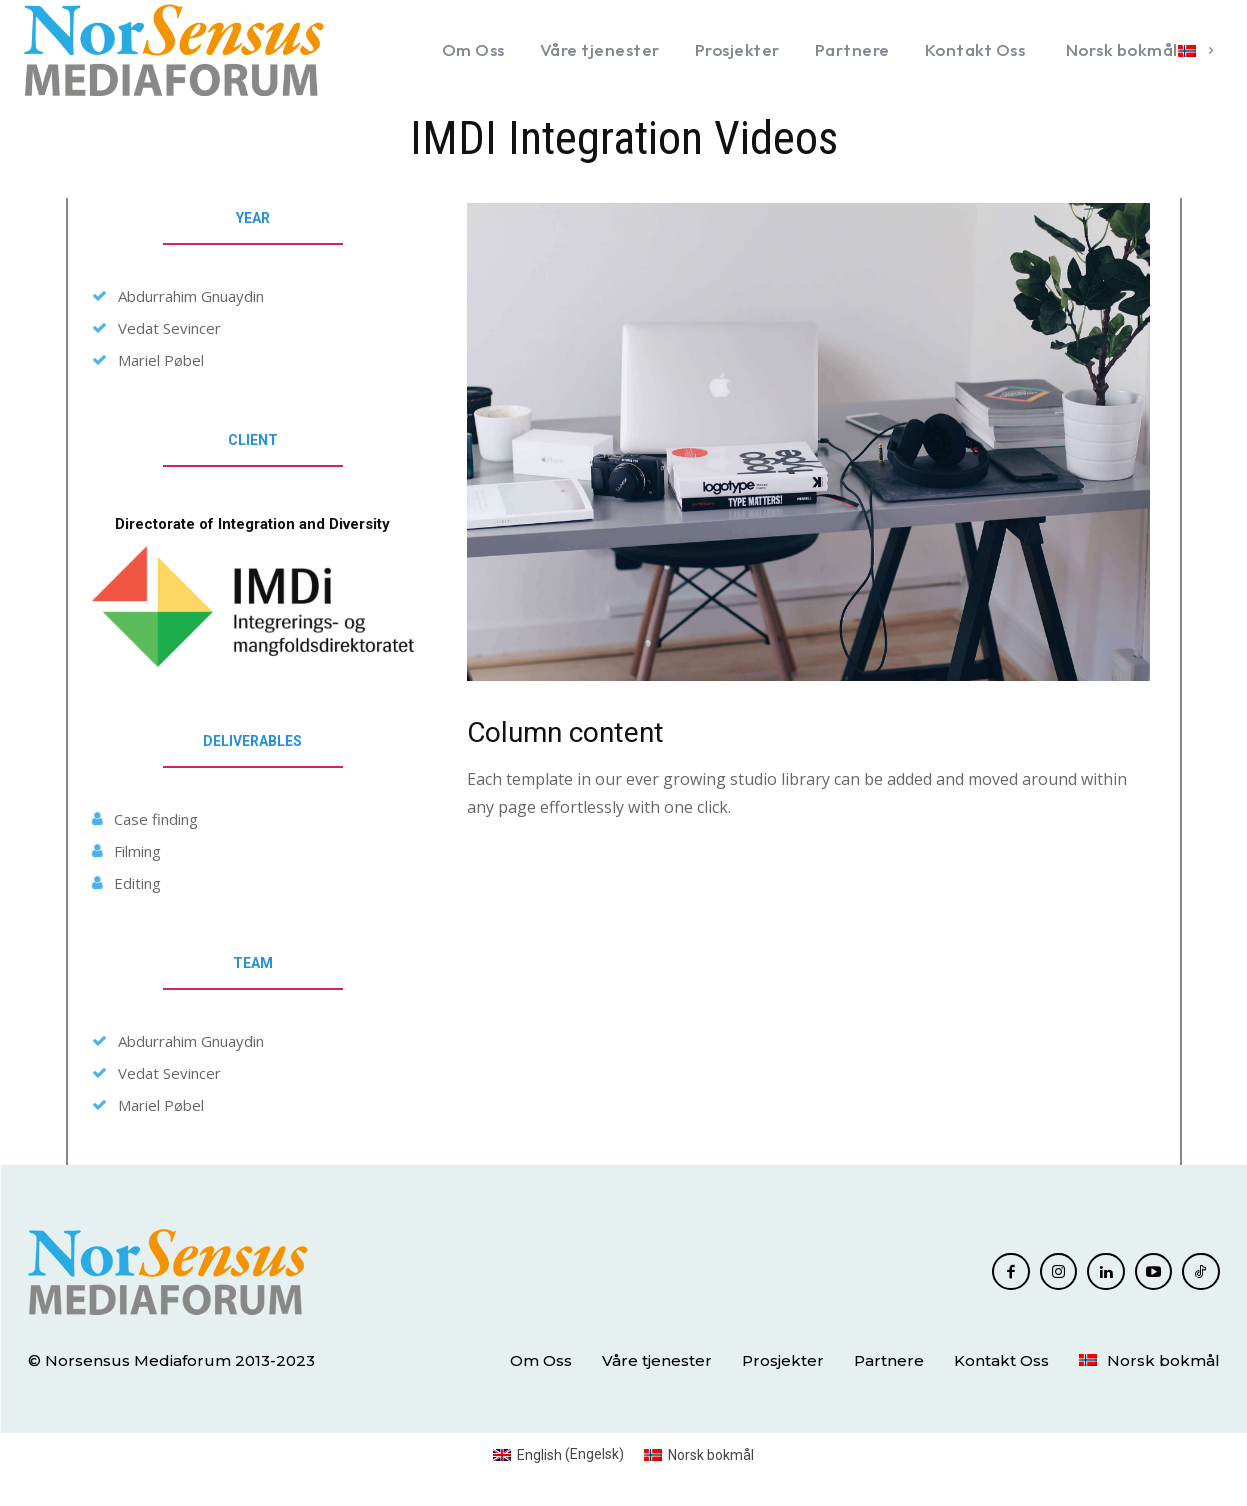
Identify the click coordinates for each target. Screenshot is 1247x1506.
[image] (808, 442)
